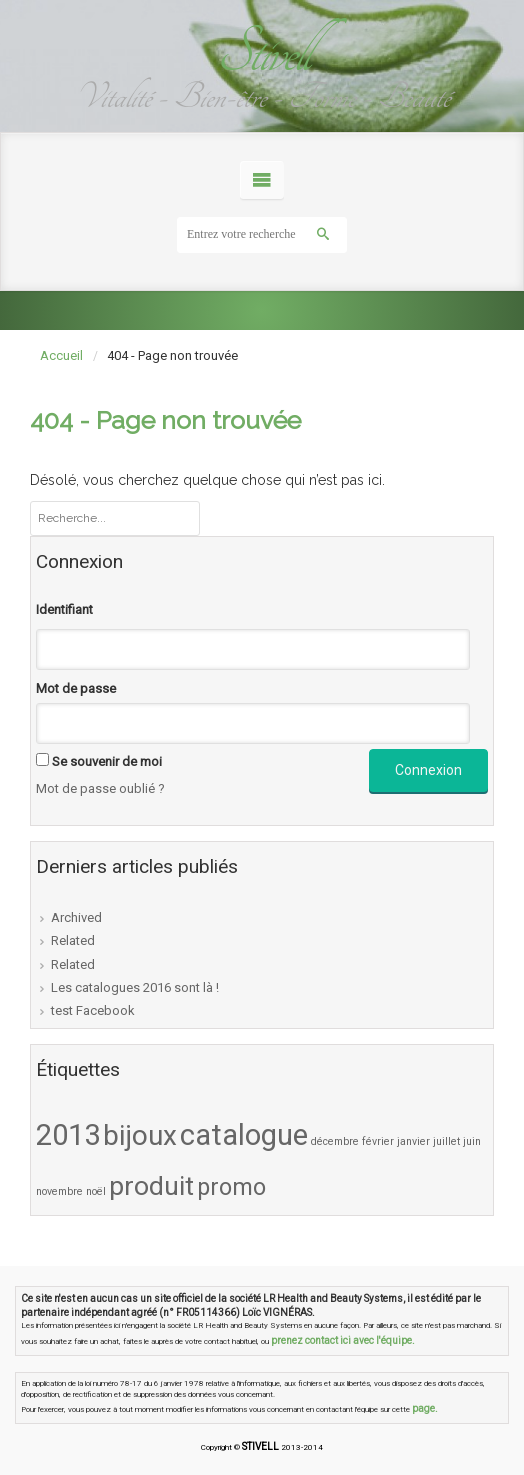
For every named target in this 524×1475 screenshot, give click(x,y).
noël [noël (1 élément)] (96, 1191)
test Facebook (93, 1010)
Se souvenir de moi (107, 761)
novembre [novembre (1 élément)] (59, 1191)
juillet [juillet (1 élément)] (446, 1141)
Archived (76, 917)
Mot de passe (76, 688)
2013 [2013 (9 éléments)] (68, 1135)
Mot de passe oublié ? (100, 788)
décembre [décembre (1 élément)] (335, 1141)
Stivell (262, 52)
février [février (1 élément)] (378, 1141)
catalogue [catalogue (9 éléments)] (244, 1135)
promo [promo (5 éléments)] (231, 1187)
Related (73, 940)
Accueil (61, 355)
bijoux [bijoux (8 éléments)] (140, 1135)
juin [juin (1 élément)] (472, 1141)
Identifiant (64, 609)
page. (425, 1408)
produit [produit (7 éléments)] (151, 1186)
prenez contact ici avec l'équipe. (343, 1340)
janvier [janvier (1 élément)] (413, 1141)
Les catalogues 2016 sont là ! (135, 987)
